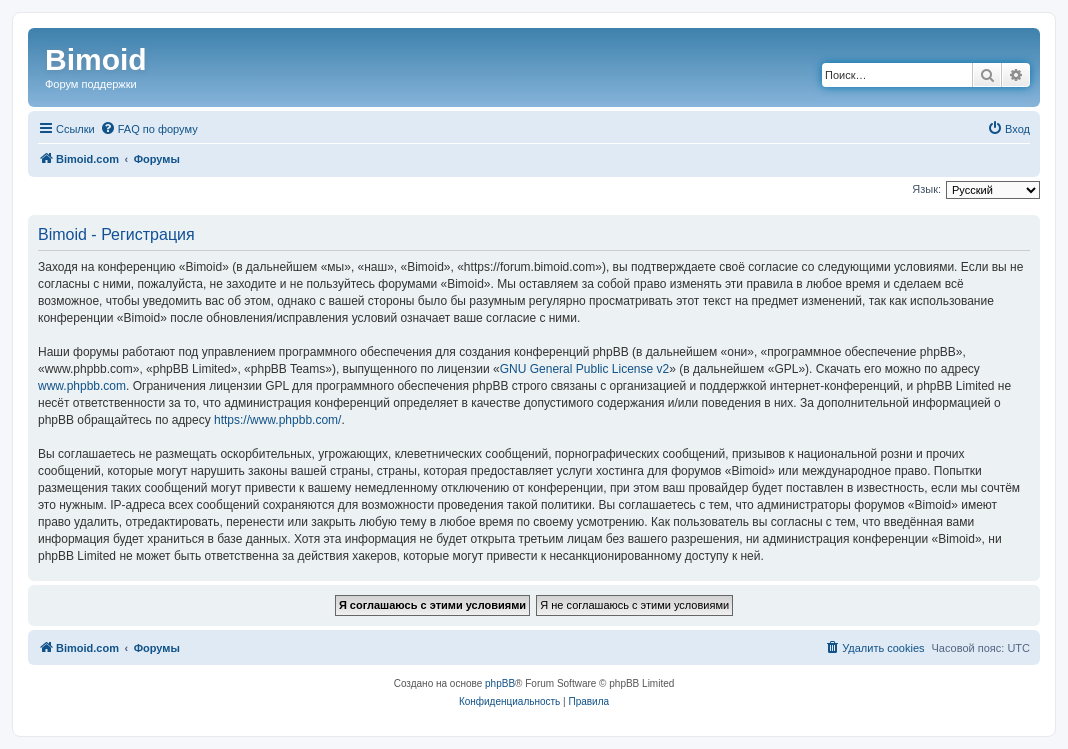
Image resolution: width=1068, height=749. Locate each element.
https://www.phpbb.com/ (277, 420)
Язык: (926, 189)
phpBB (500, 683)
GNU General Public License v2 (584, 369)
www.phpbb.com (82, 386)
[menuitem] (149, 129)
